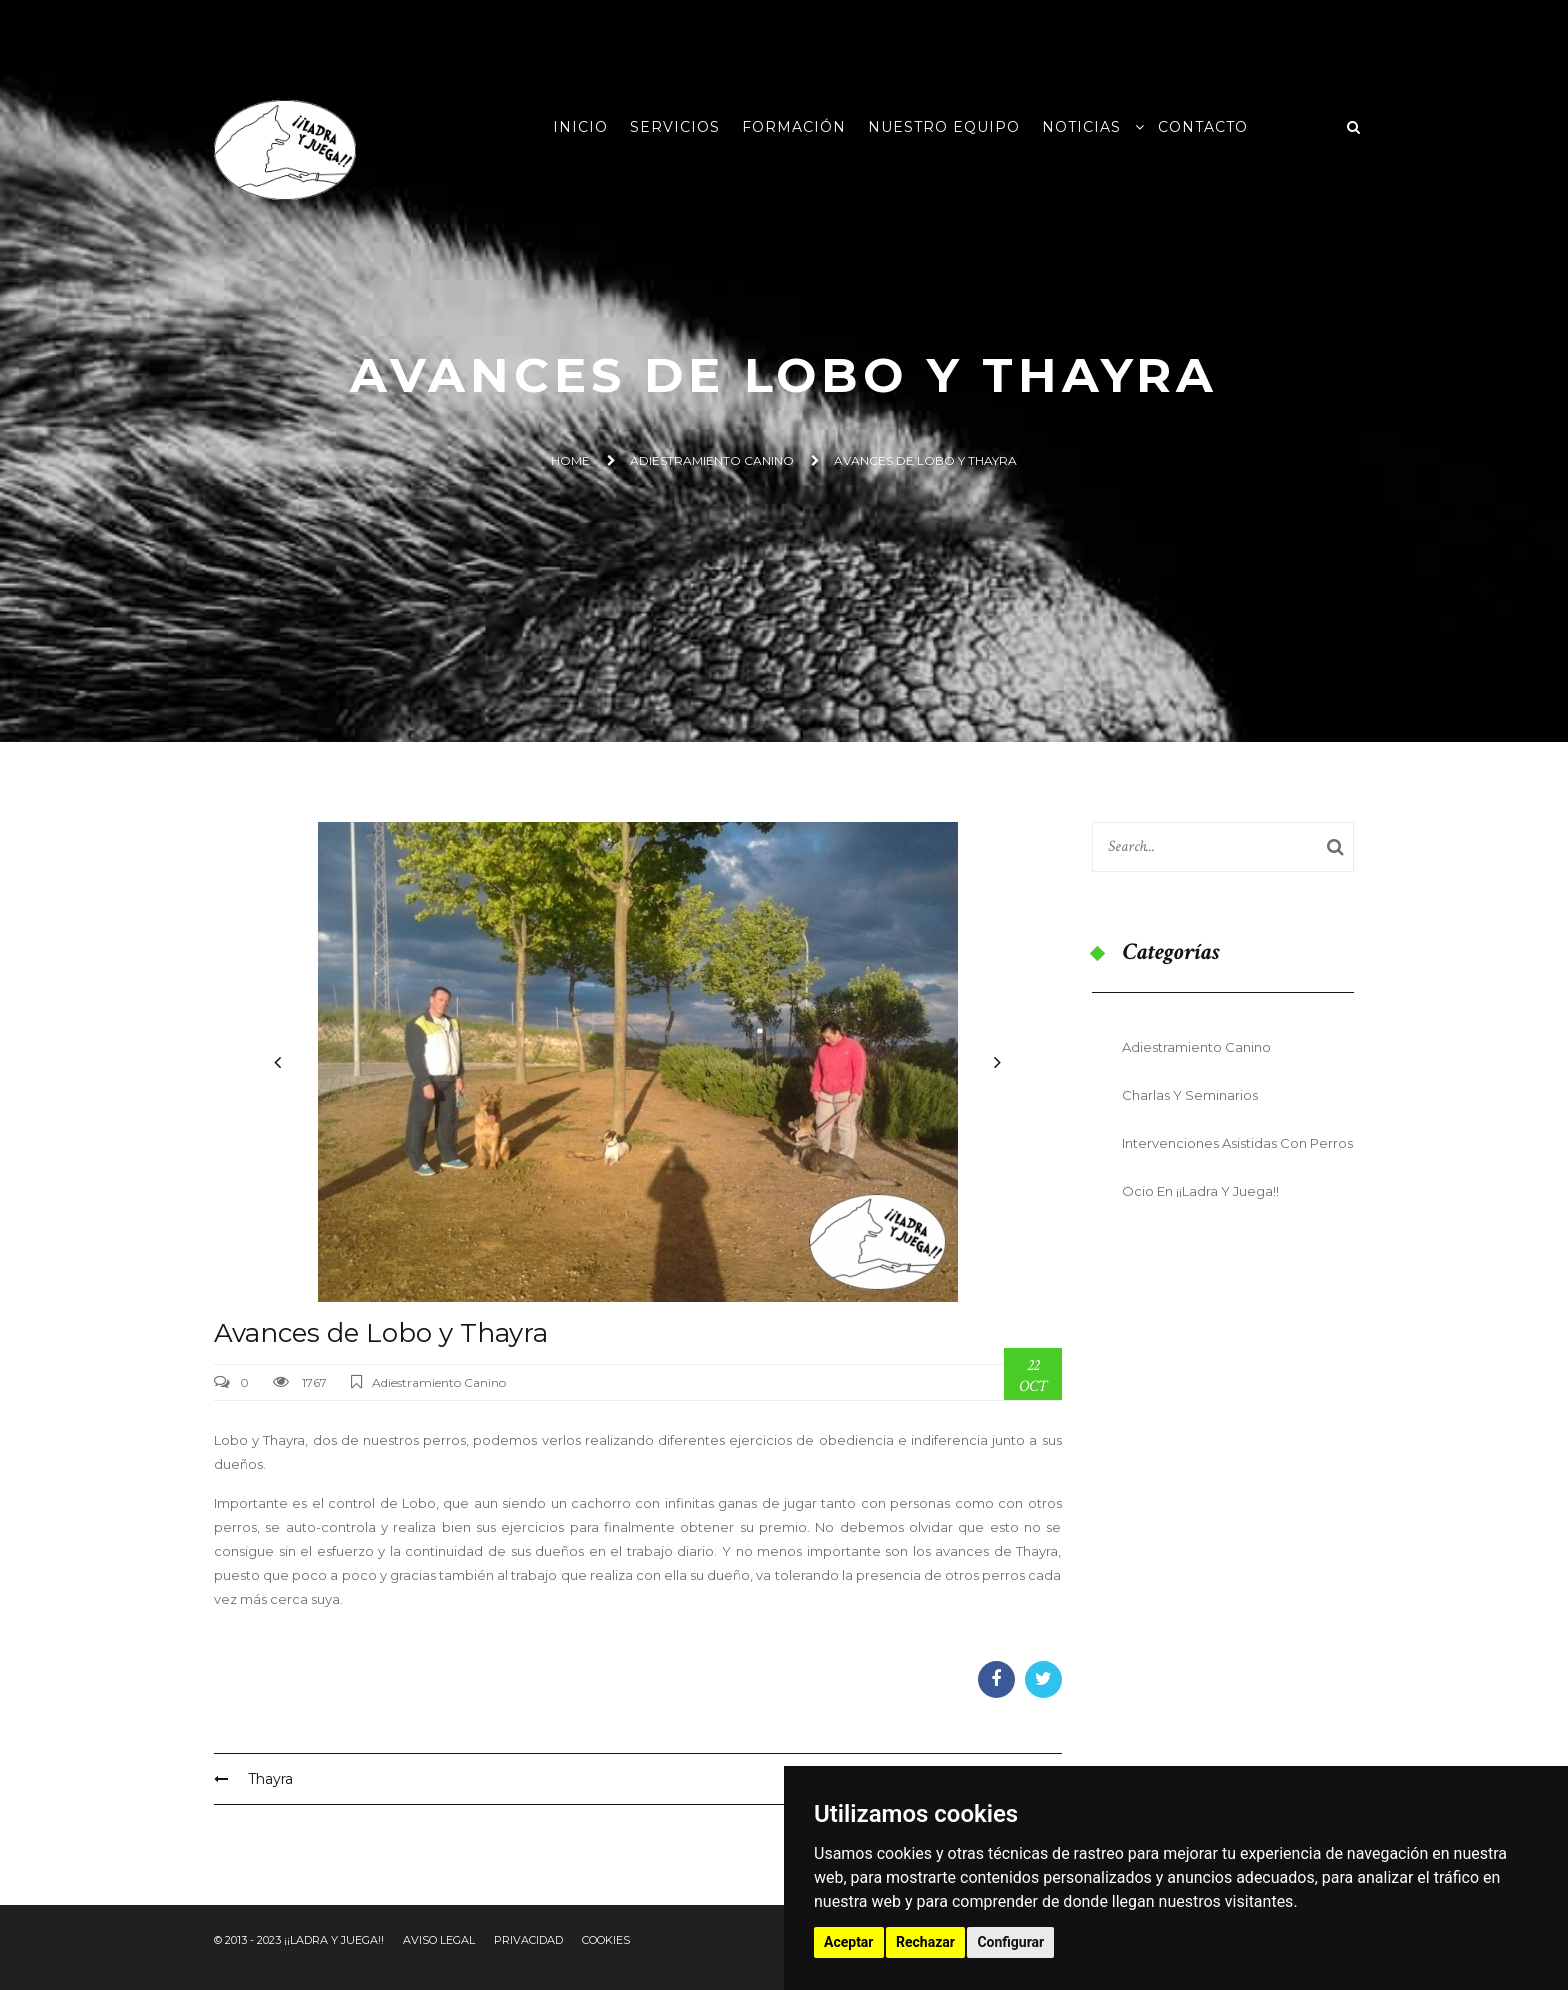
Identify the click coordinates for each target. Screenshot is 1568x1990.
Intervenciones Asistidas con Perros (1237, 1143)
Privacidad (528, 1940)
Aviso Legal (439, 1940)
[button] (277, 1062)
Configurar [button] (1010, 1942)
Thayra (253, 1779)
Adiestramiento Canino (712, 460)
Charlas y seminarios (1190, 1095)
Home (570, 460)
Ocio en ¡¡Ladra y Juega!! (1200, 1191)
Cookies (606, 1940)
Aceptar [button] (849, 1942)
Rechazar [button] (925, 1942)
